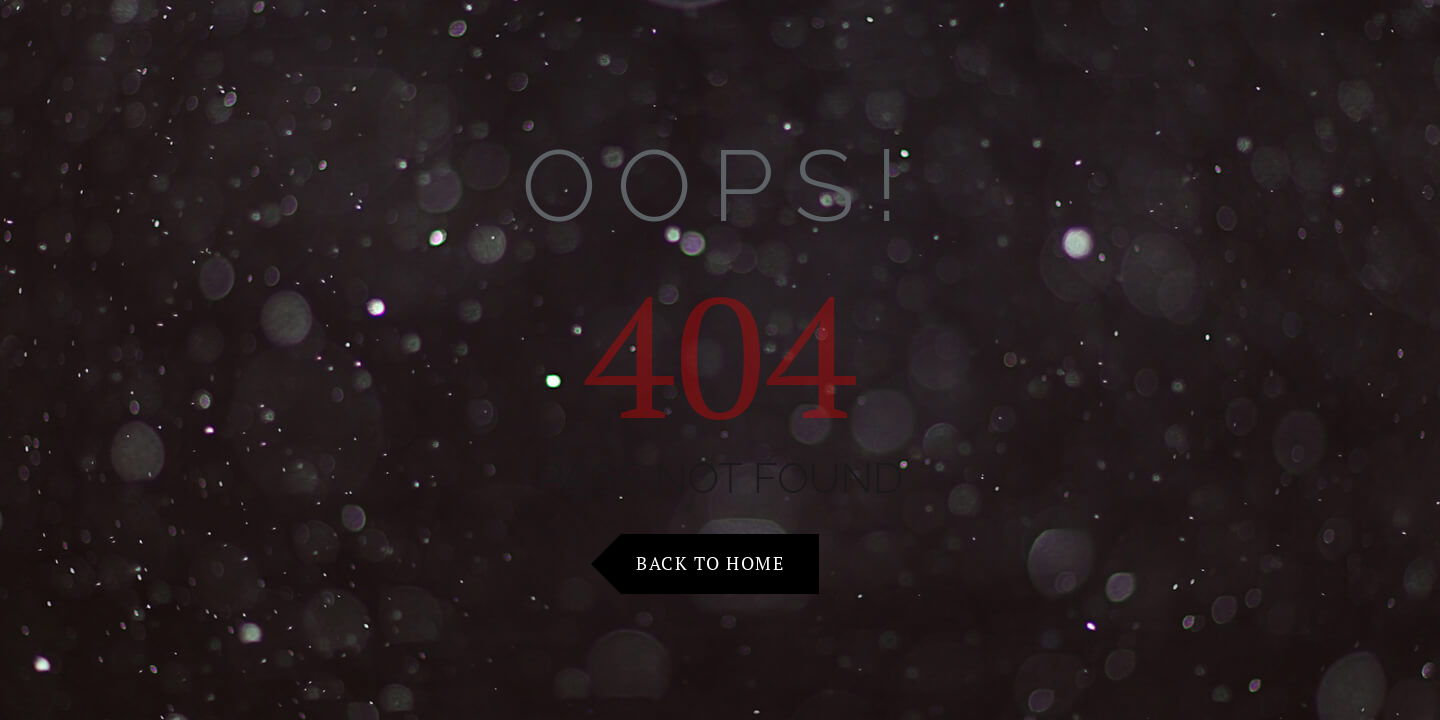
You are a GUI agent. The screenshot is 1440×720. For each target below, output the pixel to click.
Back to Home (710, 563)
